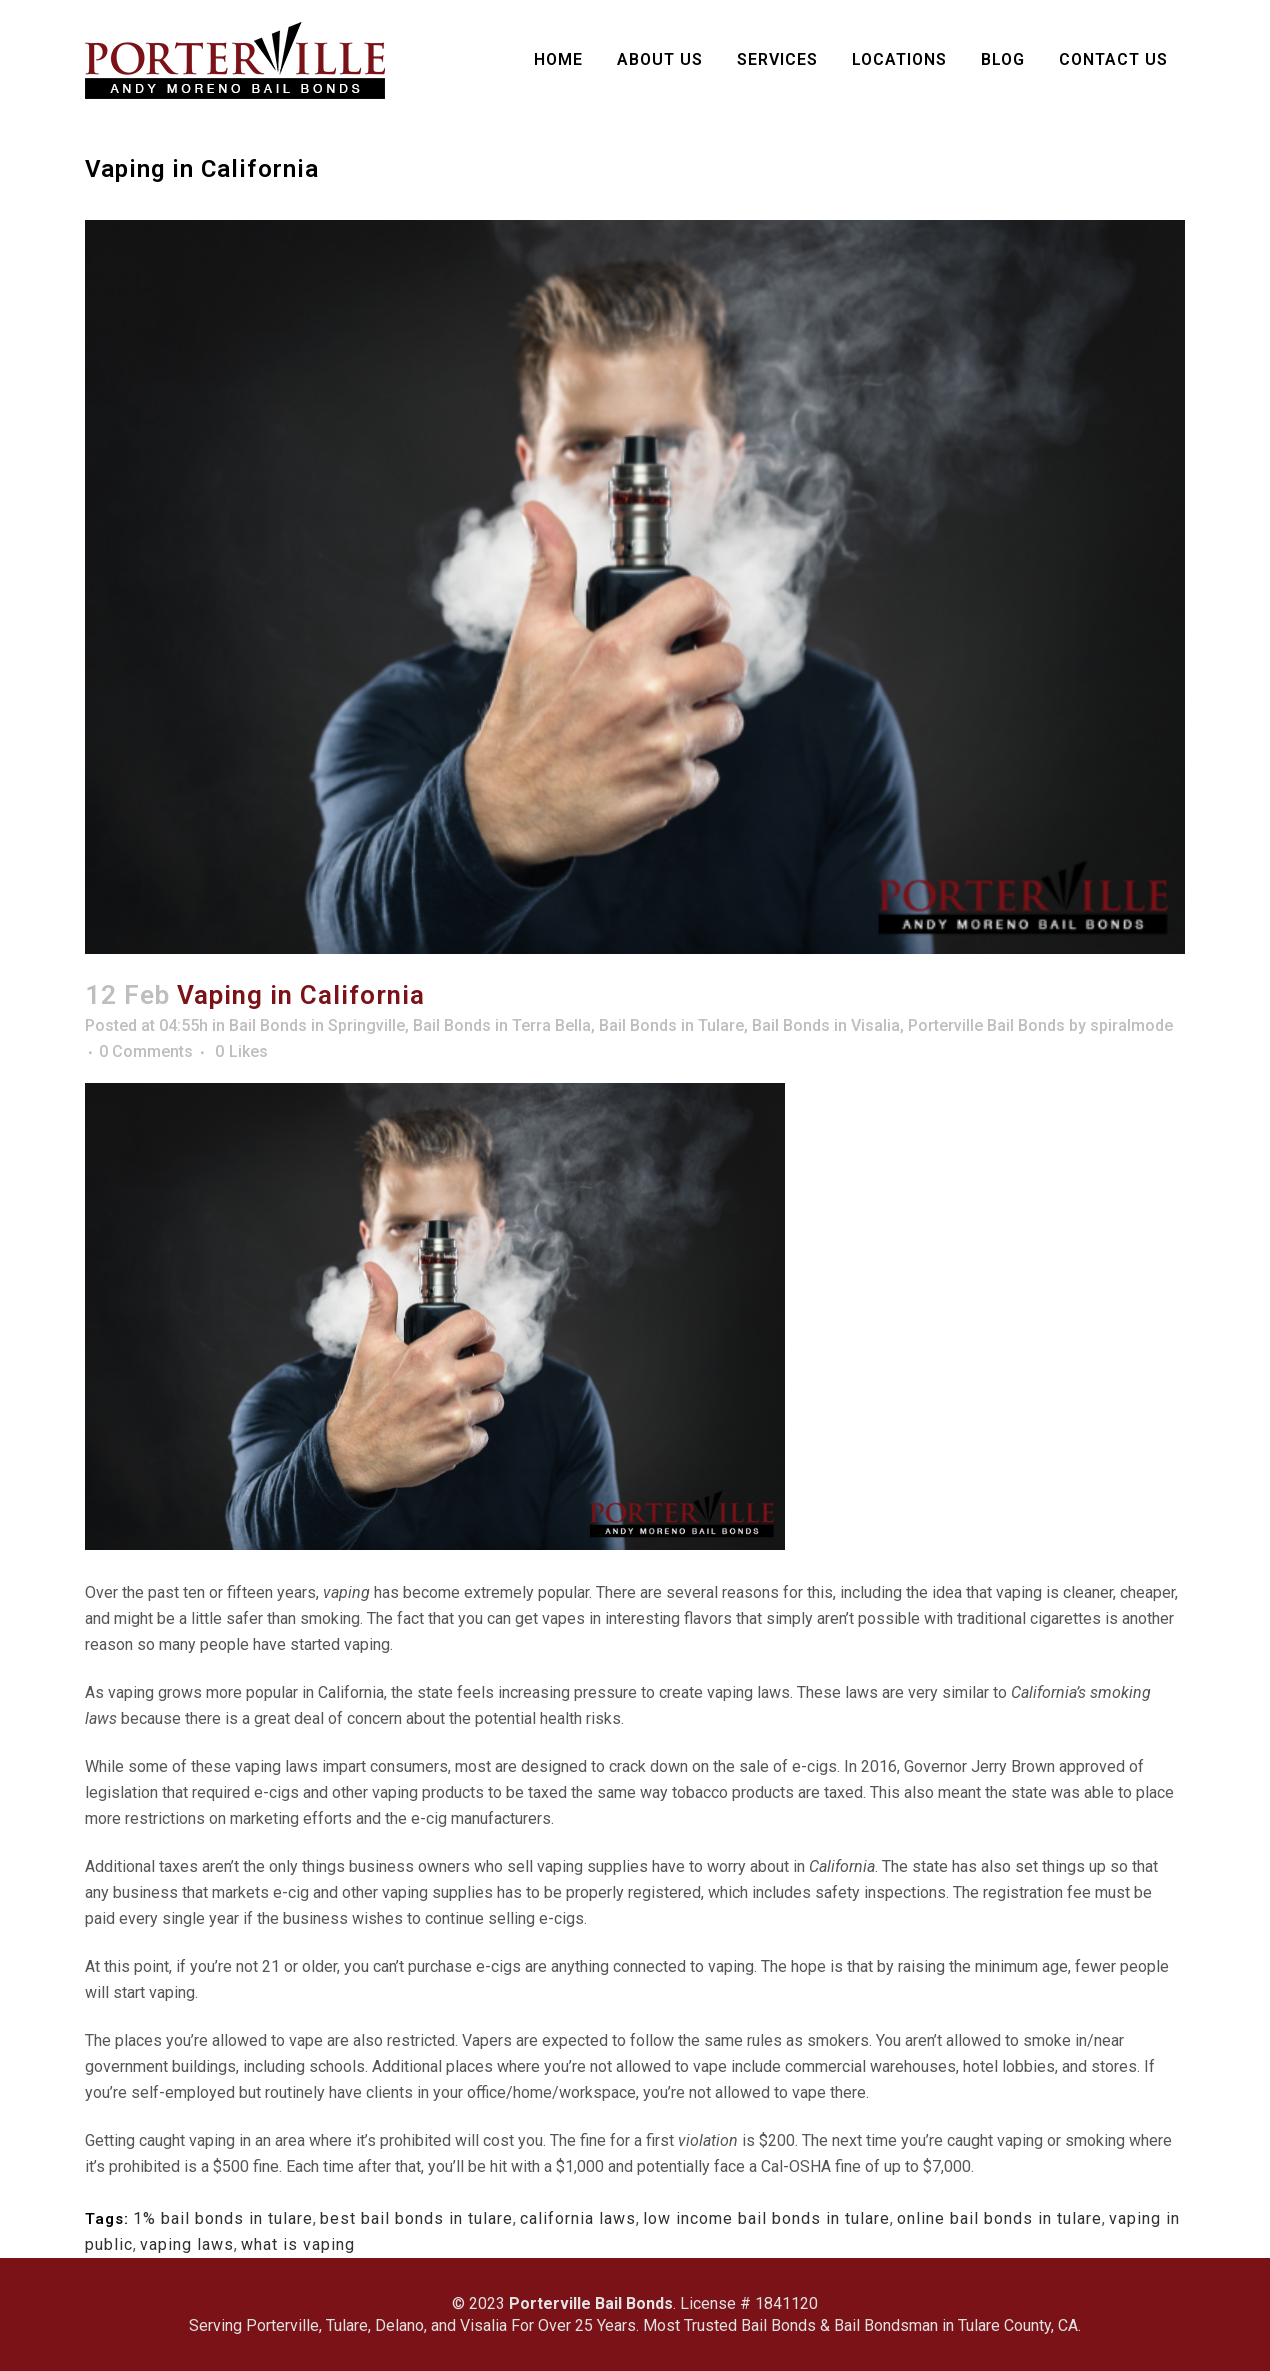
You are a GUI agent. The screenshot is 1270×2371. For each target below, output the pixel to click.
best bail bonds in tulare (416, 2218)
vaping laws (187, 2244)
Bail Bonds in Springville (317, 1025)
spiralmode (1131, 1025)
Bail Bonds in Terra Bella (502, 1025)
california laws (578, 2218)
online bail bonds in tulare (999, 2218)
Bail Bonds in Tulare (671, 1025)
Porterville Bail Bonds (986, 1025)
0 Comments (146, 1051)
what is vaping (298, 2244)
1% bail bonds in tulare (223, 2218)
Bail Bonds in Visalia (826, 1025)
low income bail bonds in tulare (766, 2218)
